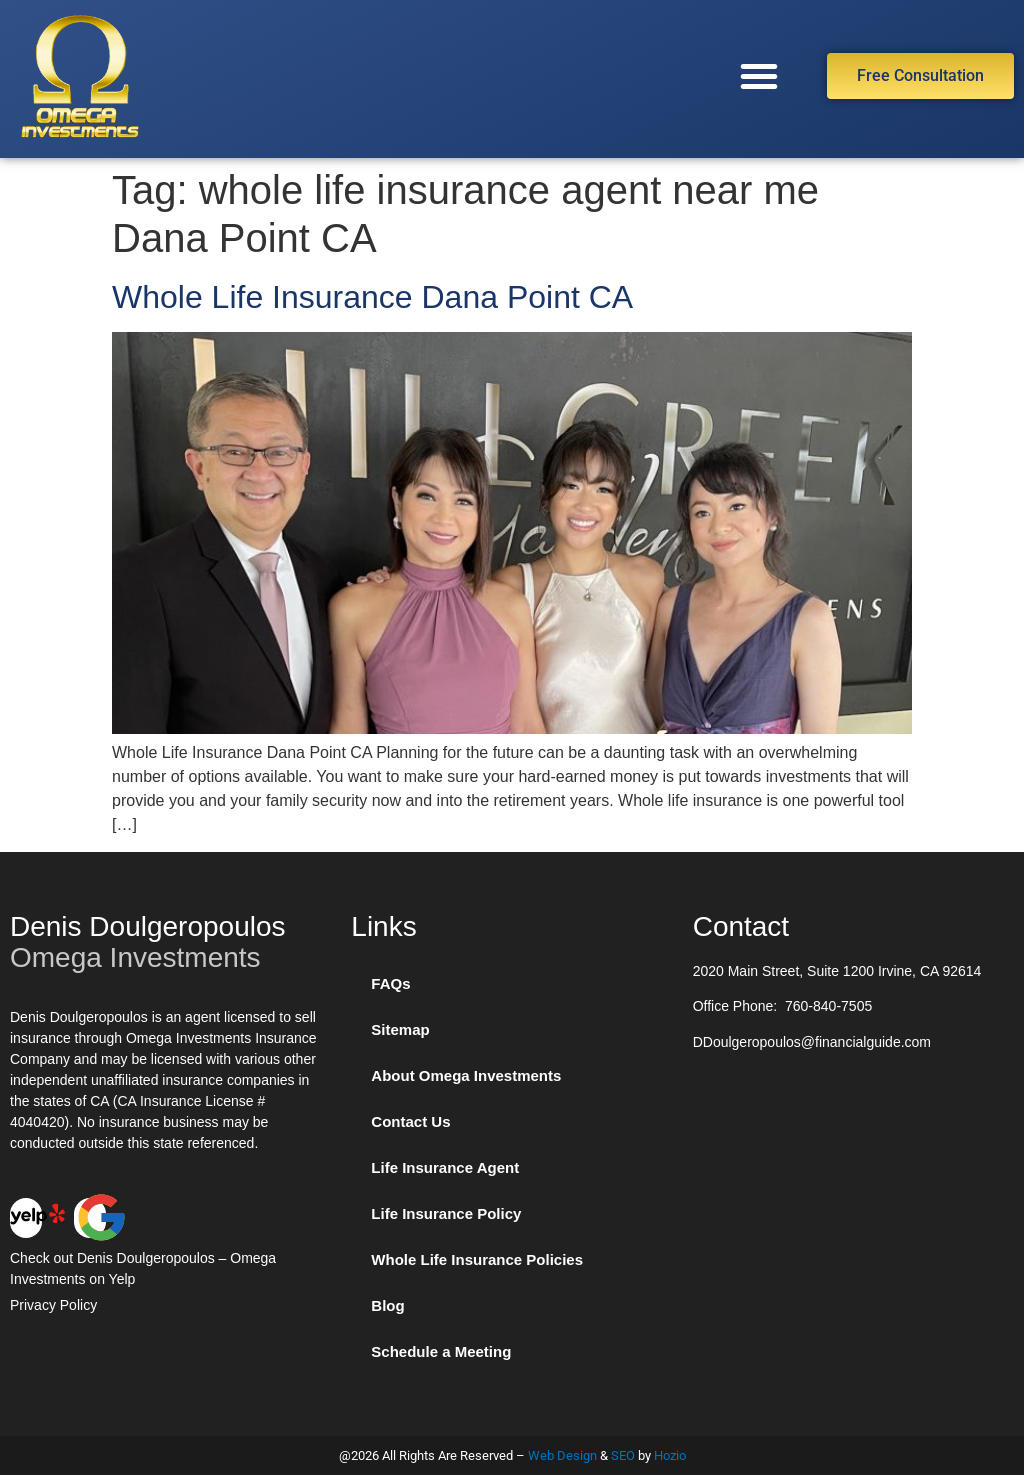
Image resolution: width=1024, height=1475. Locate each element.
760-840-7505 (828, 1006)
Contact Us (410, 1121)
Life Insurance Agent (445, 1167)
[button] (759, 76)
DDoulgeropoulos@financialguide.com (812, 1042)
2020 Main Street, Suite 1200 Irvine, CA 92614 (837, 971)
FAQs (390, 983)
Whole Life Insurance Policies (477, 1259)
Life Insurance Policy (446, 1213)
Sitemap (400, 1029)
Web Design (562, 1455)
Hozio (670, 1455)
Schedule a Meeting (441, 1351)
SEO (623, 1455)
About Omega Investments (466, 1075)
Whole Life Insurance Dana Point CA (372, 297)
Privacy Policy (53, 1305)
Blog (387, 1305)
